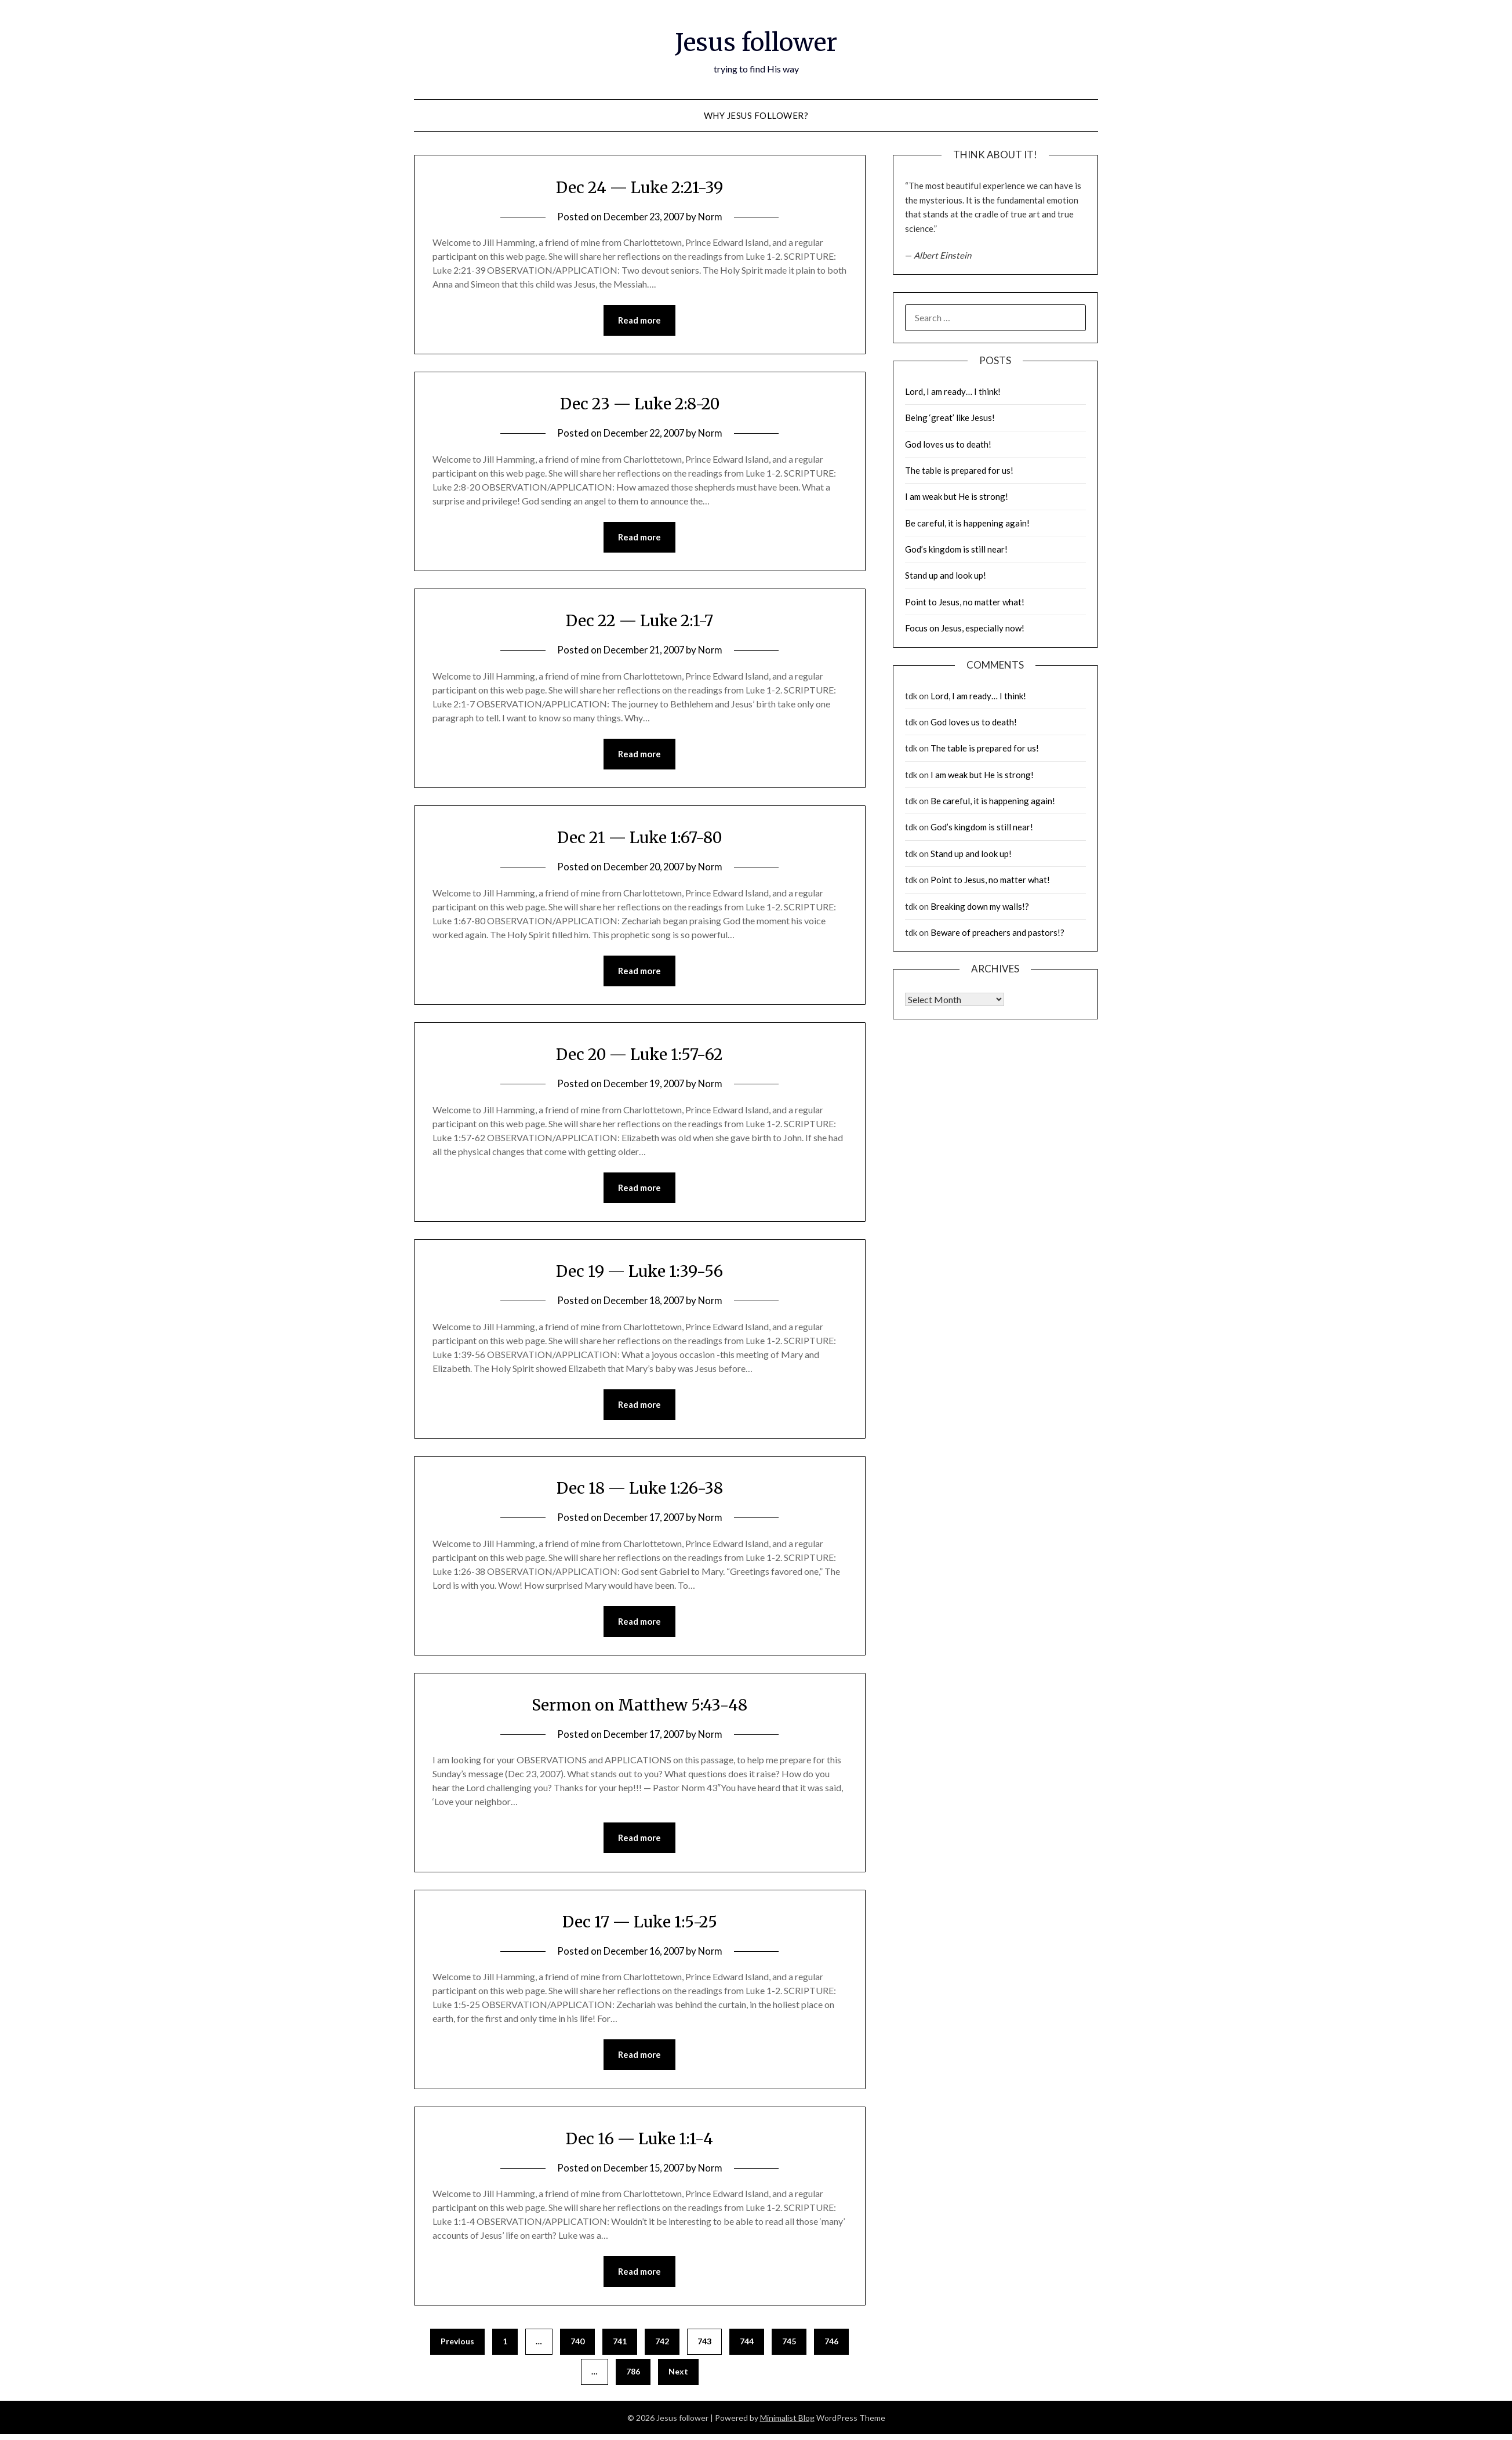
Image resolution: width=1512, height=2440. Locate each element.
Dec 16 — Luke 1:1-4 (640, 2143)
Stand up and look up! (945, 575)
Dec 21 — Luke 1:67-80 (639, 838)
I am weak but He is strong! (956, 496)
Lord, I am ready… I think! (953, 391)
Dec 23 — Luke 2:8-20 (639, 404)
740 (577, 2347)
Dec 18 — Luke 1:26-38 (639, 1491)
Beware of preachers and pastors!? (997, 932)
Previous (457, 2347)
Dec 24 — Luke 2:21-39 (640, 187)
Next (678, 2377)
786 (633, 2377)
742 (662, 2347)
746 (831, 2347)
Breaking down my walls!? (980, 906)
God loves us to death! (948, 444)
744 (747, 2347)
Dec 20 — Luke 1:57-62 (640, 1056)
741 (620, 2347)
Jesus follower (756, 41)
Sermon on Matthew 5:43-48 (639, 1708)
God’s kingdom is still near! (956, 549)
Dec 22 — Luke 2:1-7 (639, 621)
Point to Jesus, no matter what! (964, 602)
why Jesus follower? (756, 115)
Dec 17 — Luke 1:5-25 (639, 1926)
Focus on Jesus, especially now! (964, 628)
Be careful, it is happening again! (967, 523)
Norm (712, 216)
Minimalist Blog (787, 2423)
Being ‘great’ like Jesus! (950, 417)
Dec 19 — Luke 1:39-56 (640, 1273)
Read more (639, 320)
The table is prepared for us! (959, 470)
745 (789, 2347)
